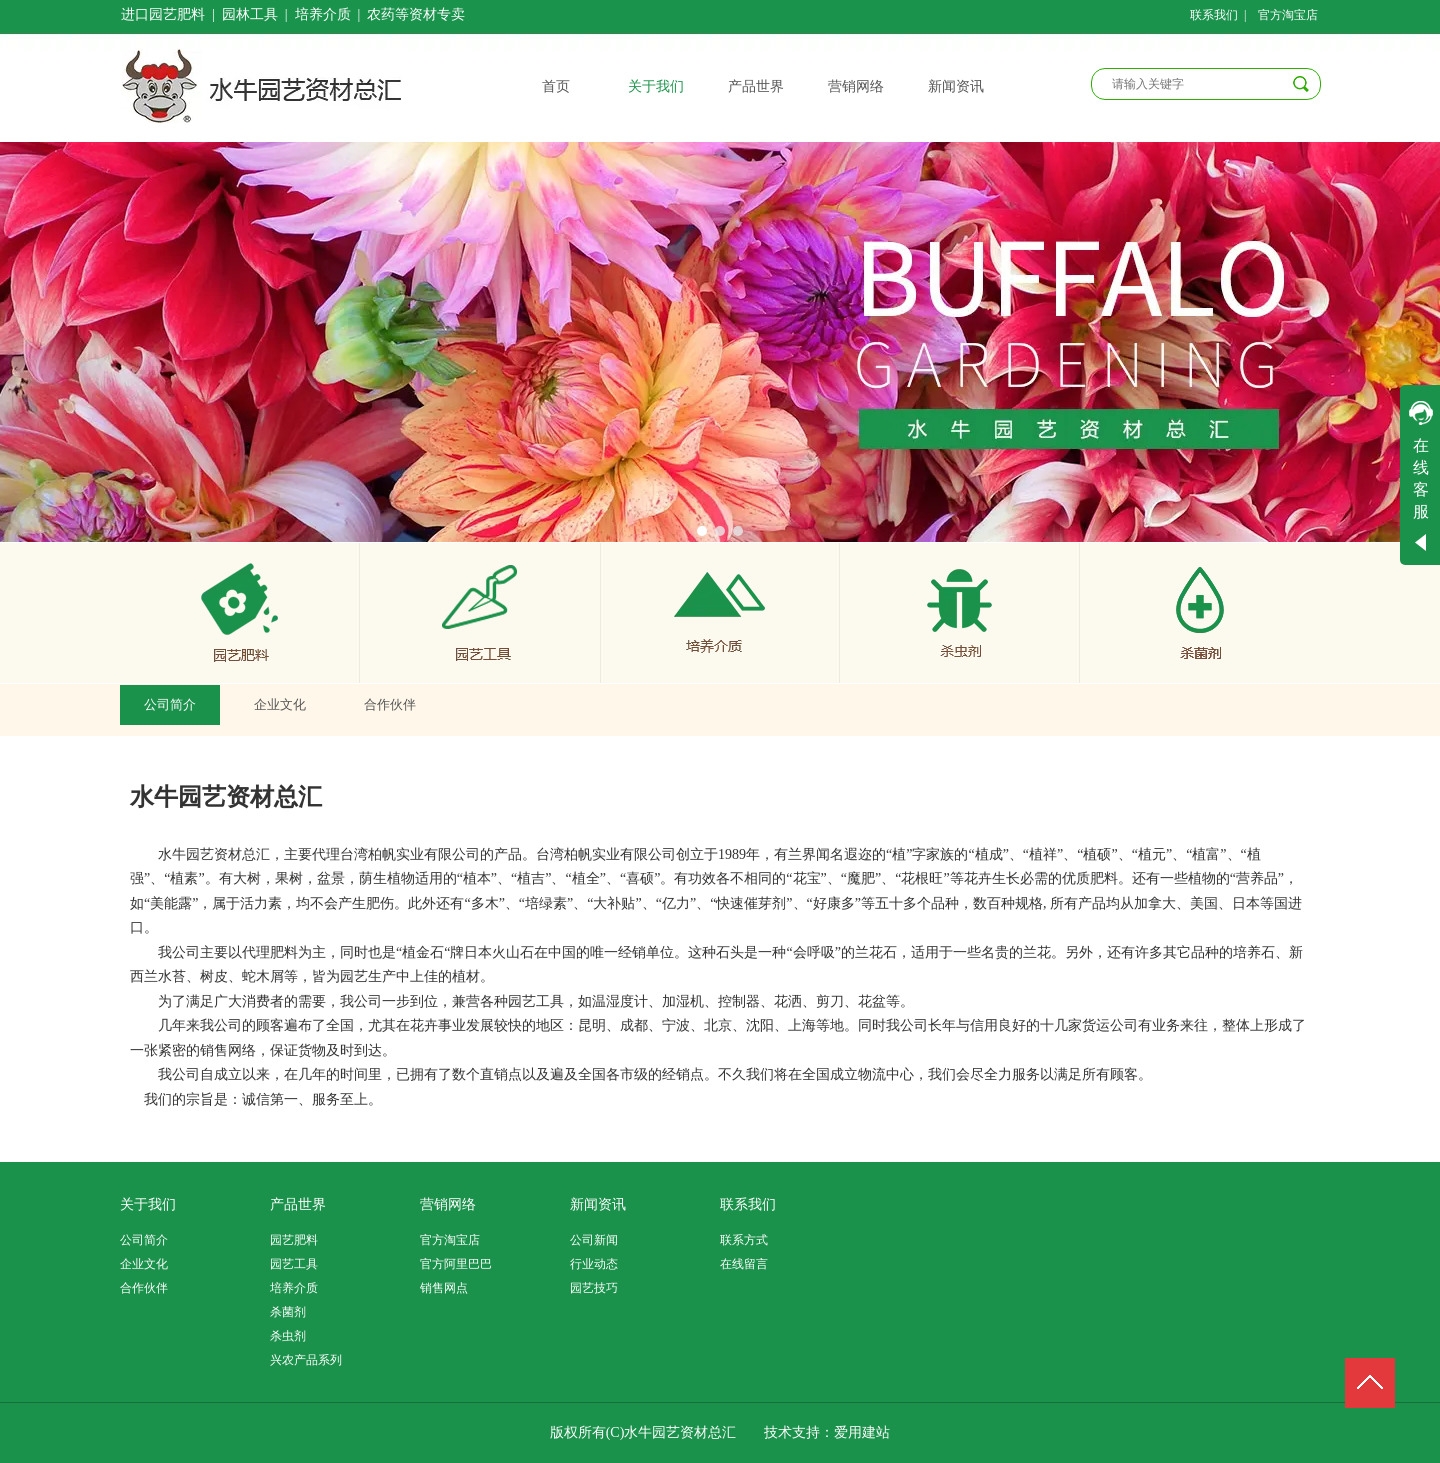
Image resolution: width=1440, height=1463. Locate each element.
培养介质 (294, 1288)
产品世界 (298, 1204)
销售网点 (444, 1288)
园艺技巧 (594, 1288)
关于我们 (148, 1204)
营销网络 (448, 1204)
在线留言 (744, 1264)
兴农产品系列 (306, 1360)
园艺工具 (294, 1264)
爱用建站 (862, 1432)
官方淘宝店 (450, 1240)
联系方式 (744, 1240)
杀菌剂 (288, 1312)
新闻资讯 (598, 1204)
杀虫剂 (288, 1336)
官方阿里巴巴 (456, 1264)
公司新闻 (594, 1240)
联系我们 (748, 1204)
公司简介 (144, 1240)
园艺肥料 (294, 1240)
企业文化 (144, 1264)
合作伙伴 (144, 1288)
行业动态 (594, 1264)
